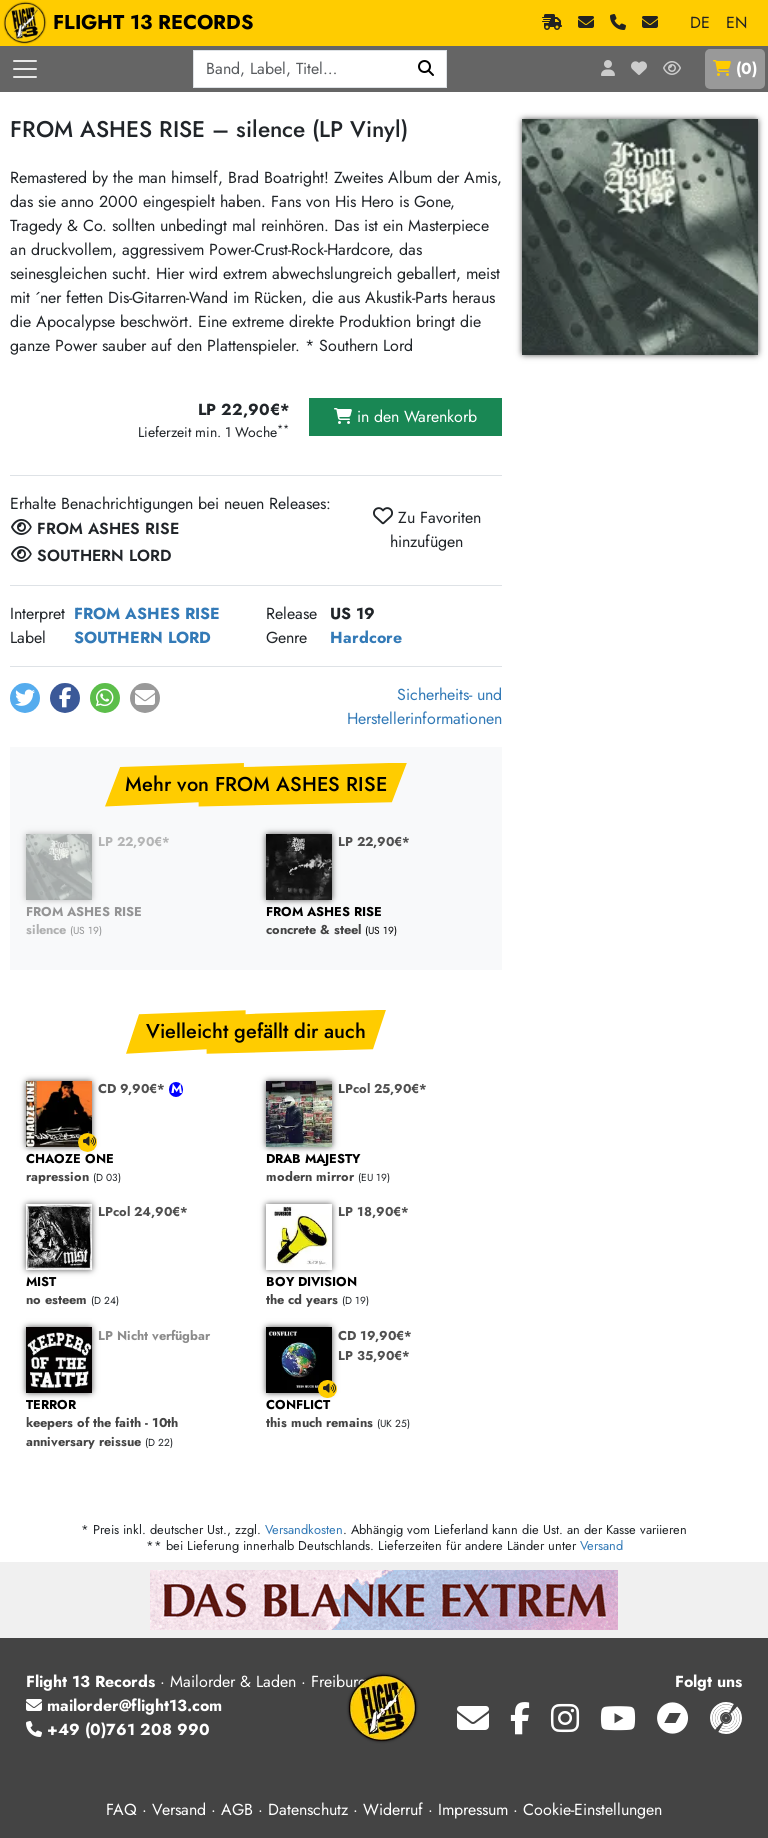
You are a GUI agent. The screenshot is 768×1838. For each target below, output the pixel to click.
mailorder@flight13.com (124, 1705)
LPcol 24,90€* (143, 1211)
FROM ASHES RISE (147, 613)
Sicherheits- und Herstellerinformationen (424, 706)
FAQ (121, 1809)
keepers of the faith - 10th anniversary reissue (136, 1424)
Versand (601, 1545)
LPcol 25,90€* (382, 1088)
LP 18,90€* (373, 1211)
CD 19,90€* (375, 1335)
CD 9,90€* (133, 1088)
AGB (237, 1809)
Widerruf (393, 1809)
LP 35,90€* (374, 1355)
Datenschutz (308, 1809)
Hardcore (366, 637)
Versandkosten (304, 1529)
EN (736, 22)
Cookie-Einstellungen (592, 1809)
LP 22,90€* (134, 841)
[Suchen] (426, 69)
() (735, 68)
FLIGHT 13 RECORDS (133, 23)
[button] (25, 698)
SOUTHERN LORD (142, 637)
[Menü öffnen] (25, 69)
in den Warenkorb (405, 416)
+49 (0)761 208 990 (118, 1729)
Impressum (473, 1809)
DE (700, 22)
